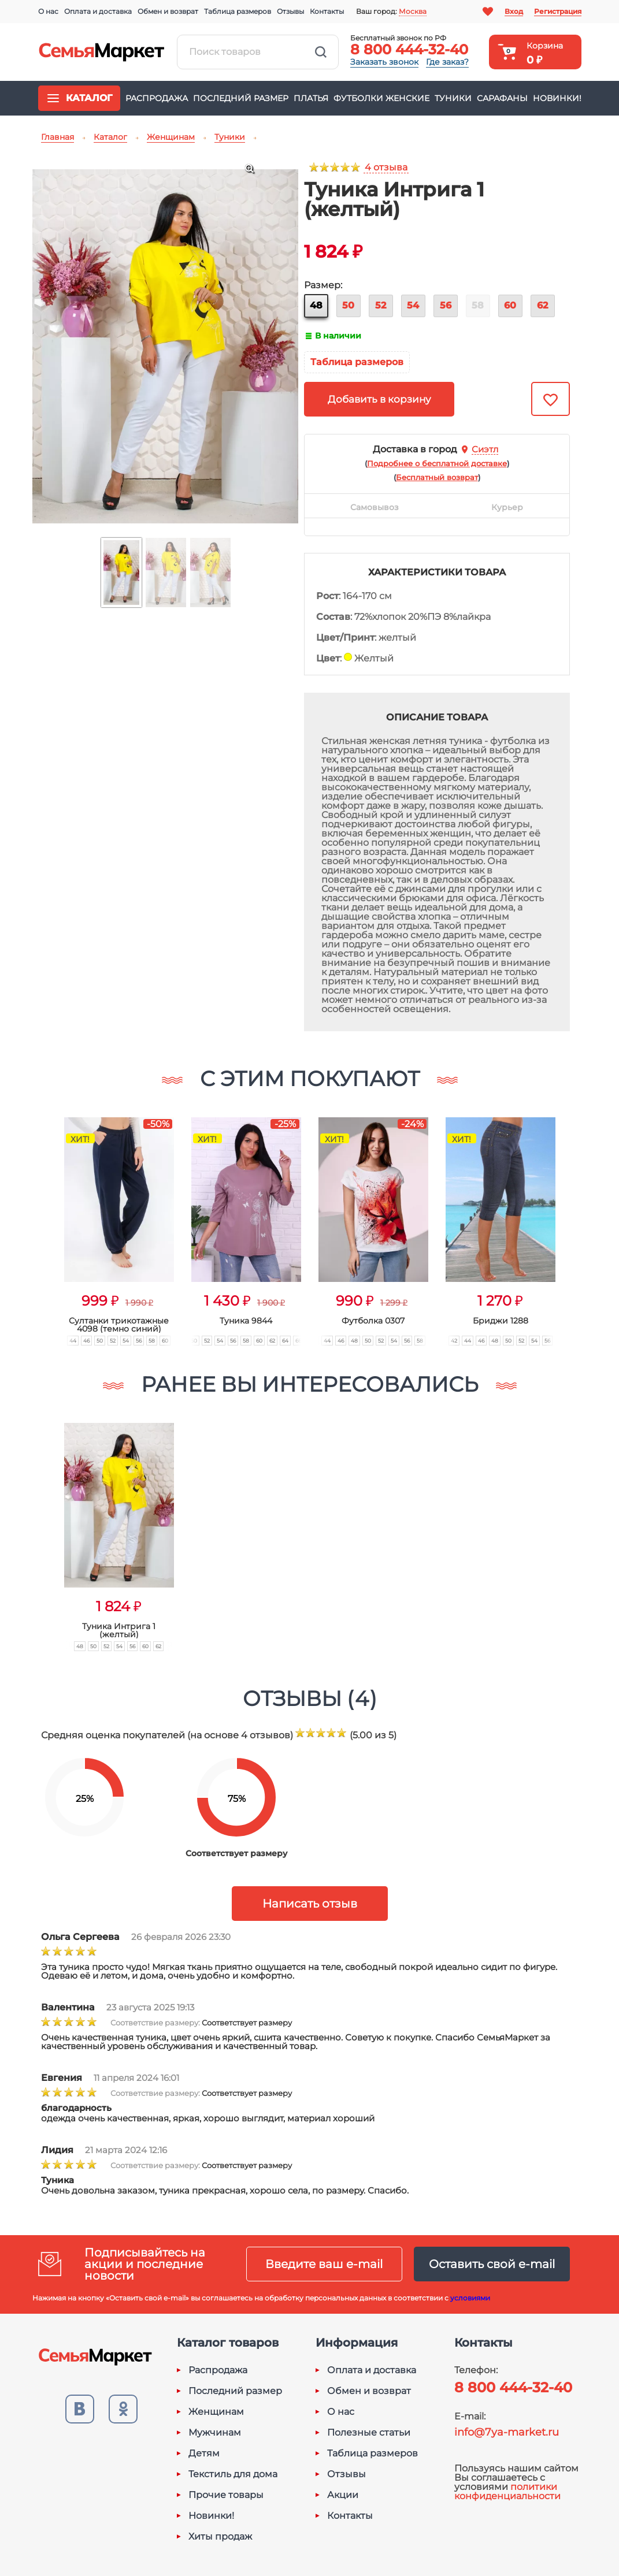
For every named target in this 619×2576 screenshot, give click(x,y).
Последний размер (240, 98)
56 (445, 305)
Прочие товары (226, 2495)
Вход (514, 11)
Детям (204, 2453)
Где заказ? (447, 62)
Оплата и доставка (98, 11)
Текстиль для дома (232, 2474)
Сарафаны (502, 98)
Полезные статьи (368, 2432)
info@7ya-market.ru (506, 2432)
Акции (342, 2495)
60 (510, 305)
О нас (48, 11)
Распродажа (156, 98)
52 (380, 305)
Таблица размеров (237, 11)
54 (413, 305)
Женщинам (216, 2412)
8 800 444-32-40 (409, 49)
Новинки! (557, 98)
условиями (470, 2298)
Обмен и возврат (168, 11)
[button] (41, 1218)
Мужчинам (214, 2432)
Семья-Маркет (101, 52)
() (437, 463)
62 (542, 305)
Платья (311, 98)
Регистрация (557, 11)
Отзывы (290, 11)
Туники (453, 98)
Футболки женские (381, 98)
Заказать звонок (384, 62)
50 (348, 305)
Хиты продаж (220, 2536)
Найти (320, 52)
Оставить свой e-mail (492, 2264)
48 (316, 305)
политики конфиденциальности (507, 2491)
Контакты (327, 11)
